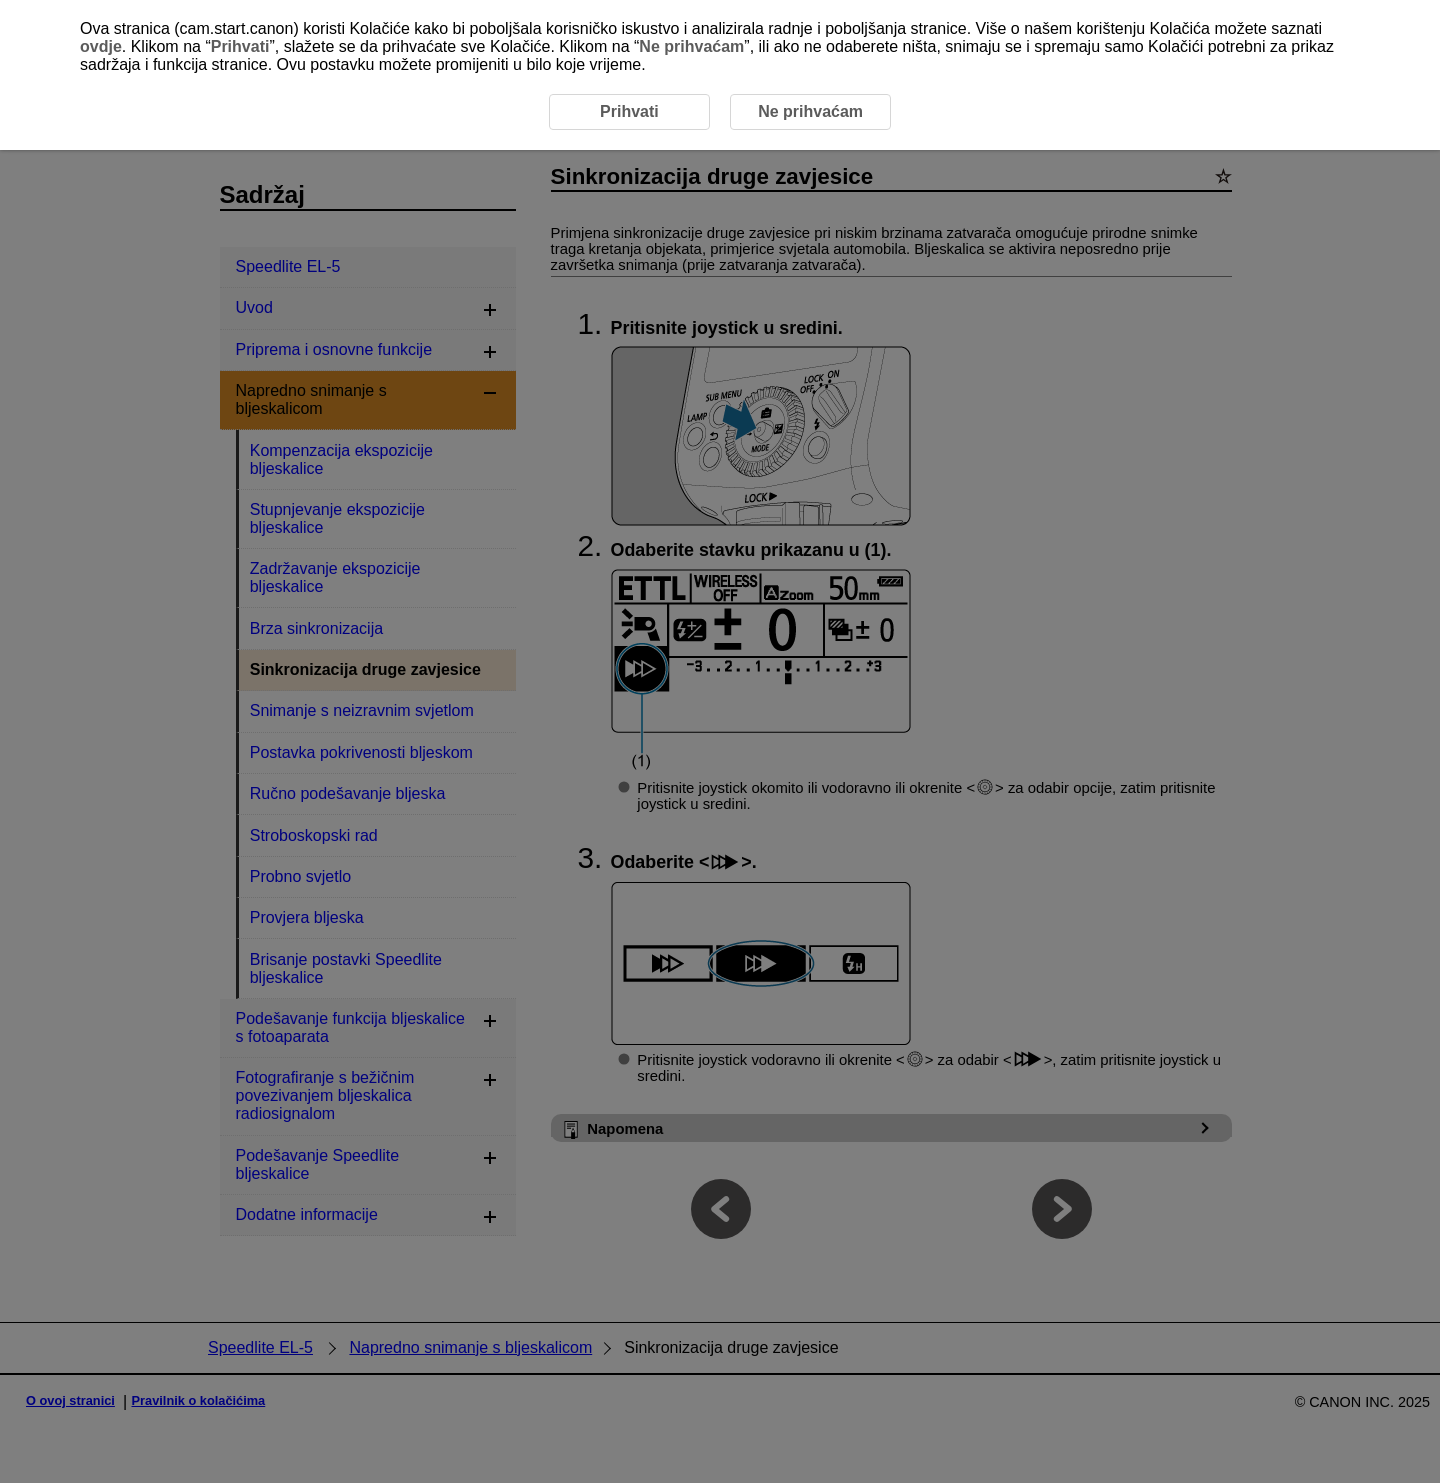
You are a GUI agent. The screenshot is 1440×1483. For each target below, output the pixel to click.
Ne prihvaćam (691, 46)
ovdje (101, 46)
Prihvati (240, 46)
